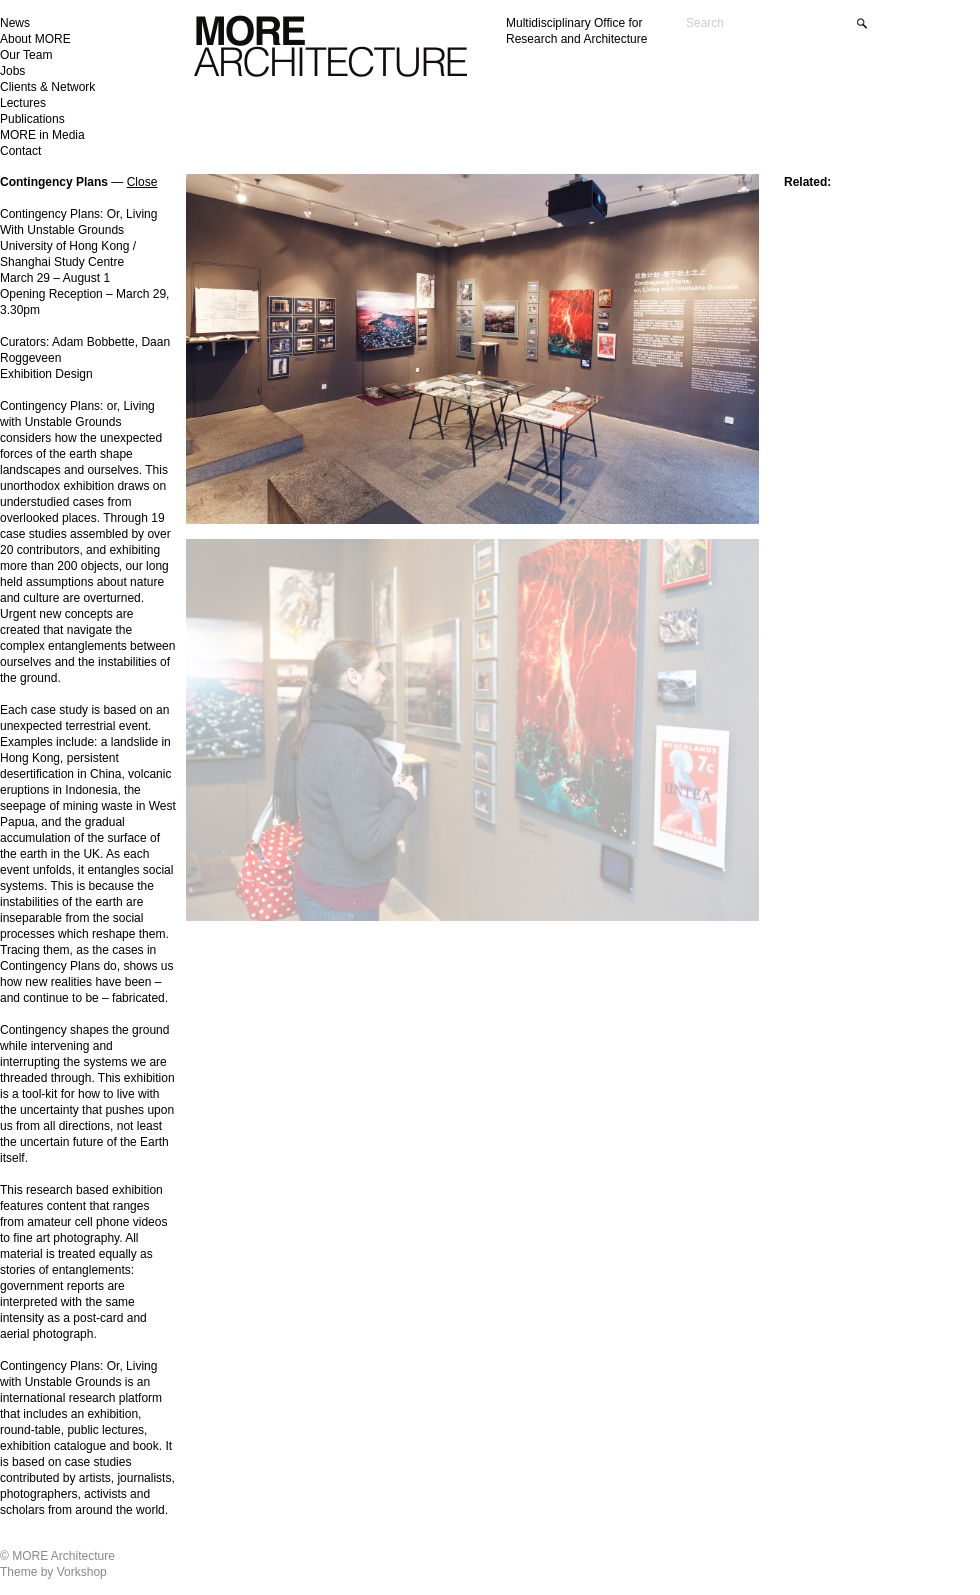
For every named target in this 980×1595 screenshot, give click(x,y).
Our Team (26, 55)
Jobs (12, 71)
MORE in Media (42, 135)
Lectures (23, 103)
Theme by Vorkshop (53, 1572)
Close (142, 182)
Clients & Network (47, 87)
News (15, 23)
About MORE (35, 39)
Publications (32, 119)
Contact (20, 151)
